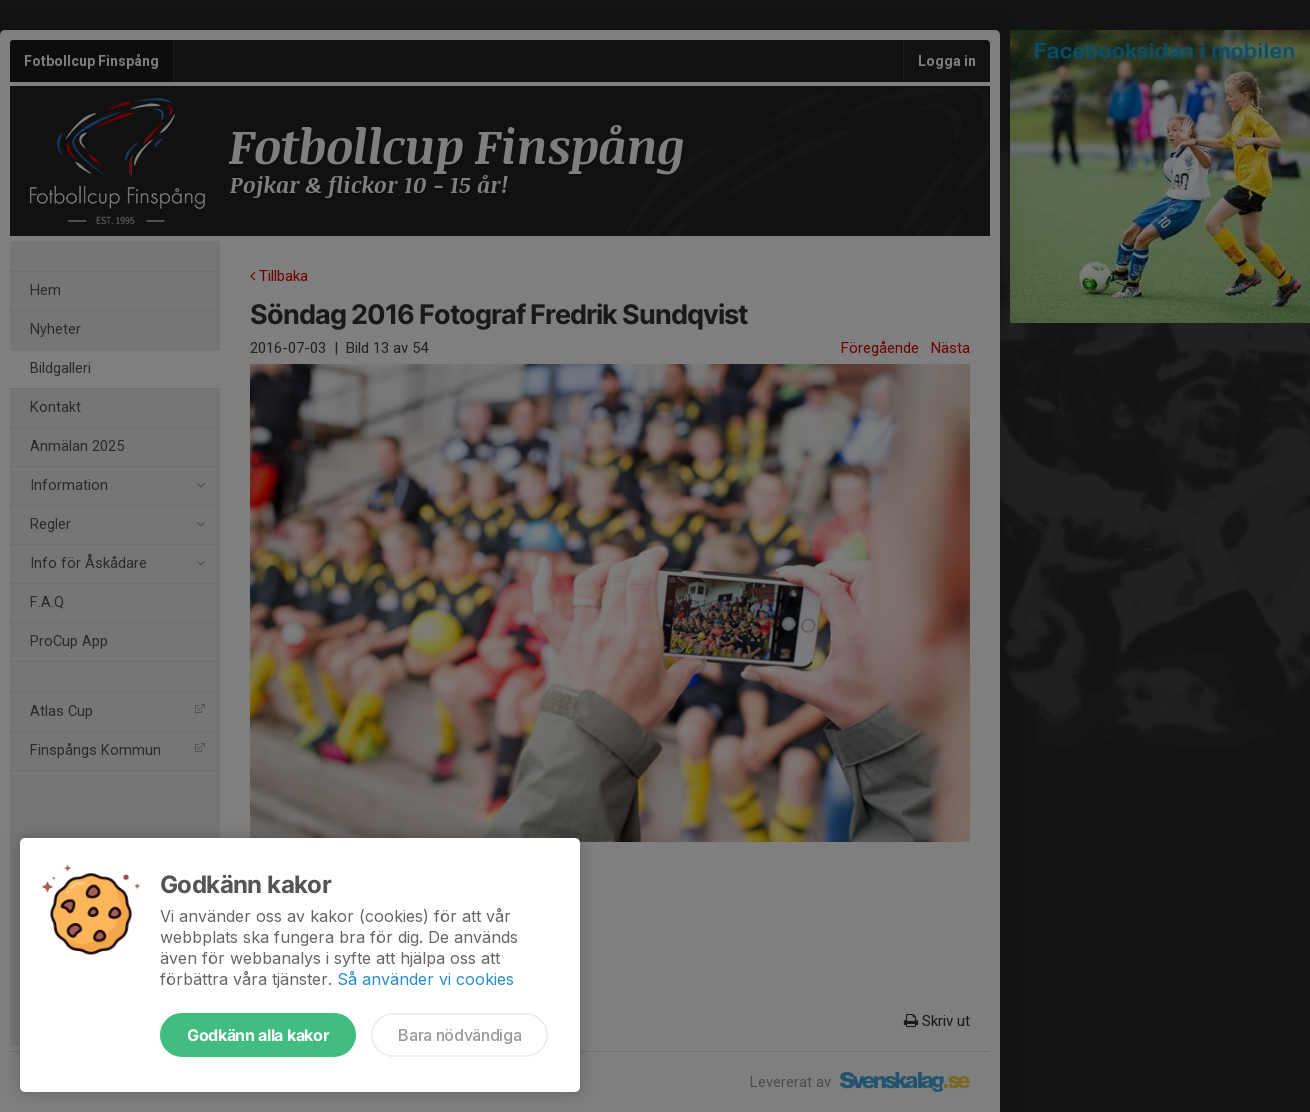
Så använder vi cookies (425, 979)
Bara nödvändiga (459, 1035)
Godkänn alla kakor (258, 1035)
